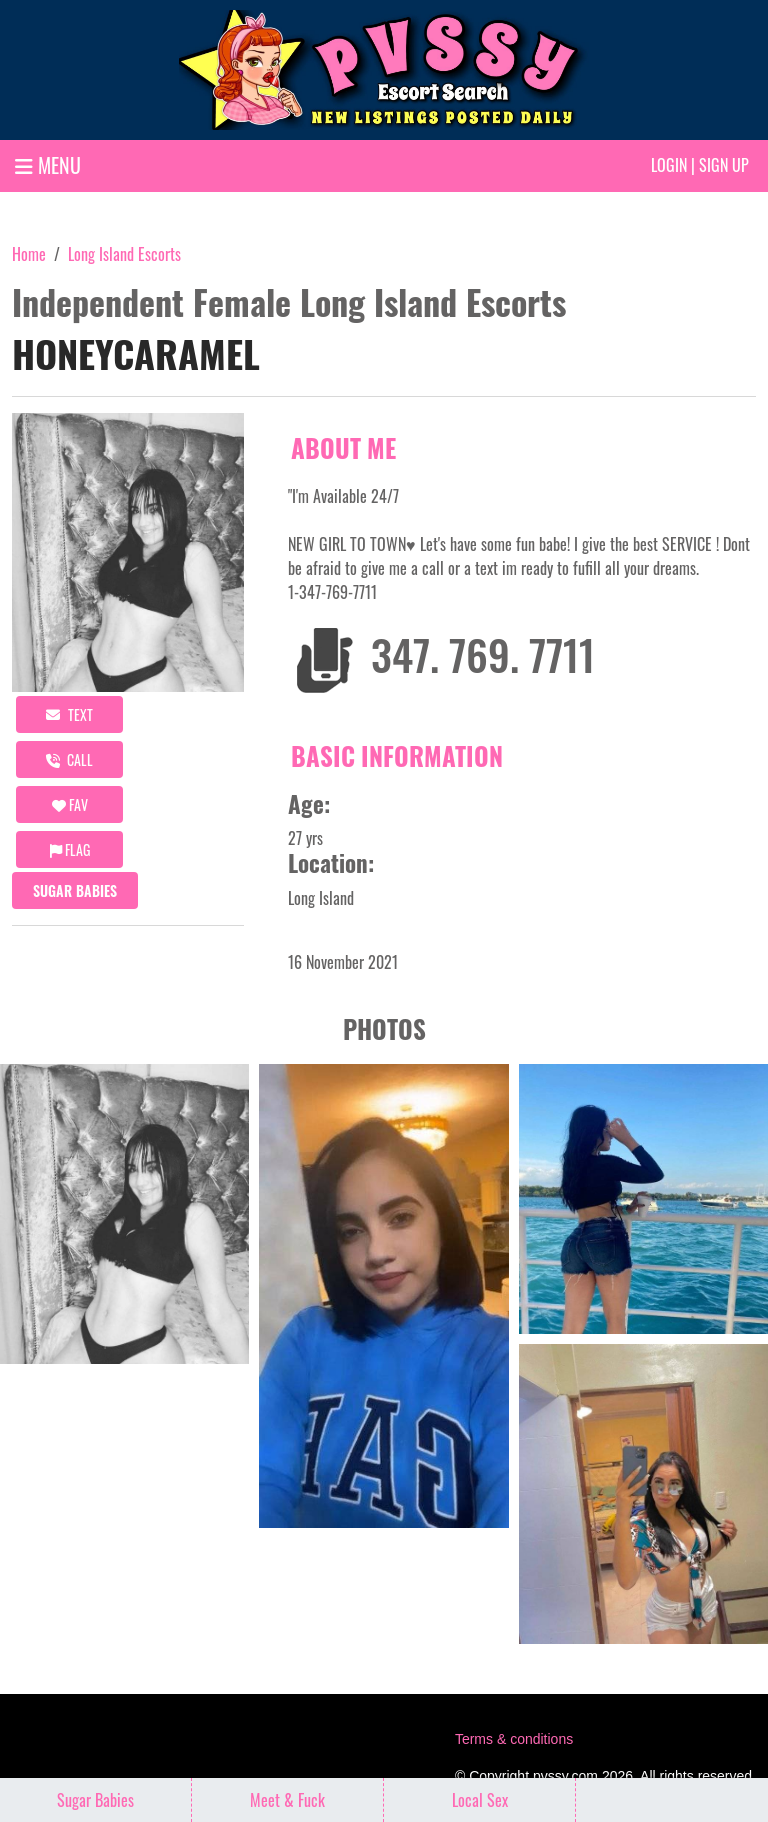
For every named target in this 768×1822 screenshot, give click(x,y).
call (69, 759)
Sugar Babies (75, 890)
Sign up (724, 165)
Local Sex (480, 1800)
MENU (48, 165)
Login (669, 165)
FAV (70, 804)
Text (69, 714)
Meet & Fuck (287, 1800)
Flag (70, 849)
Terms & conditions (514, 1739)
